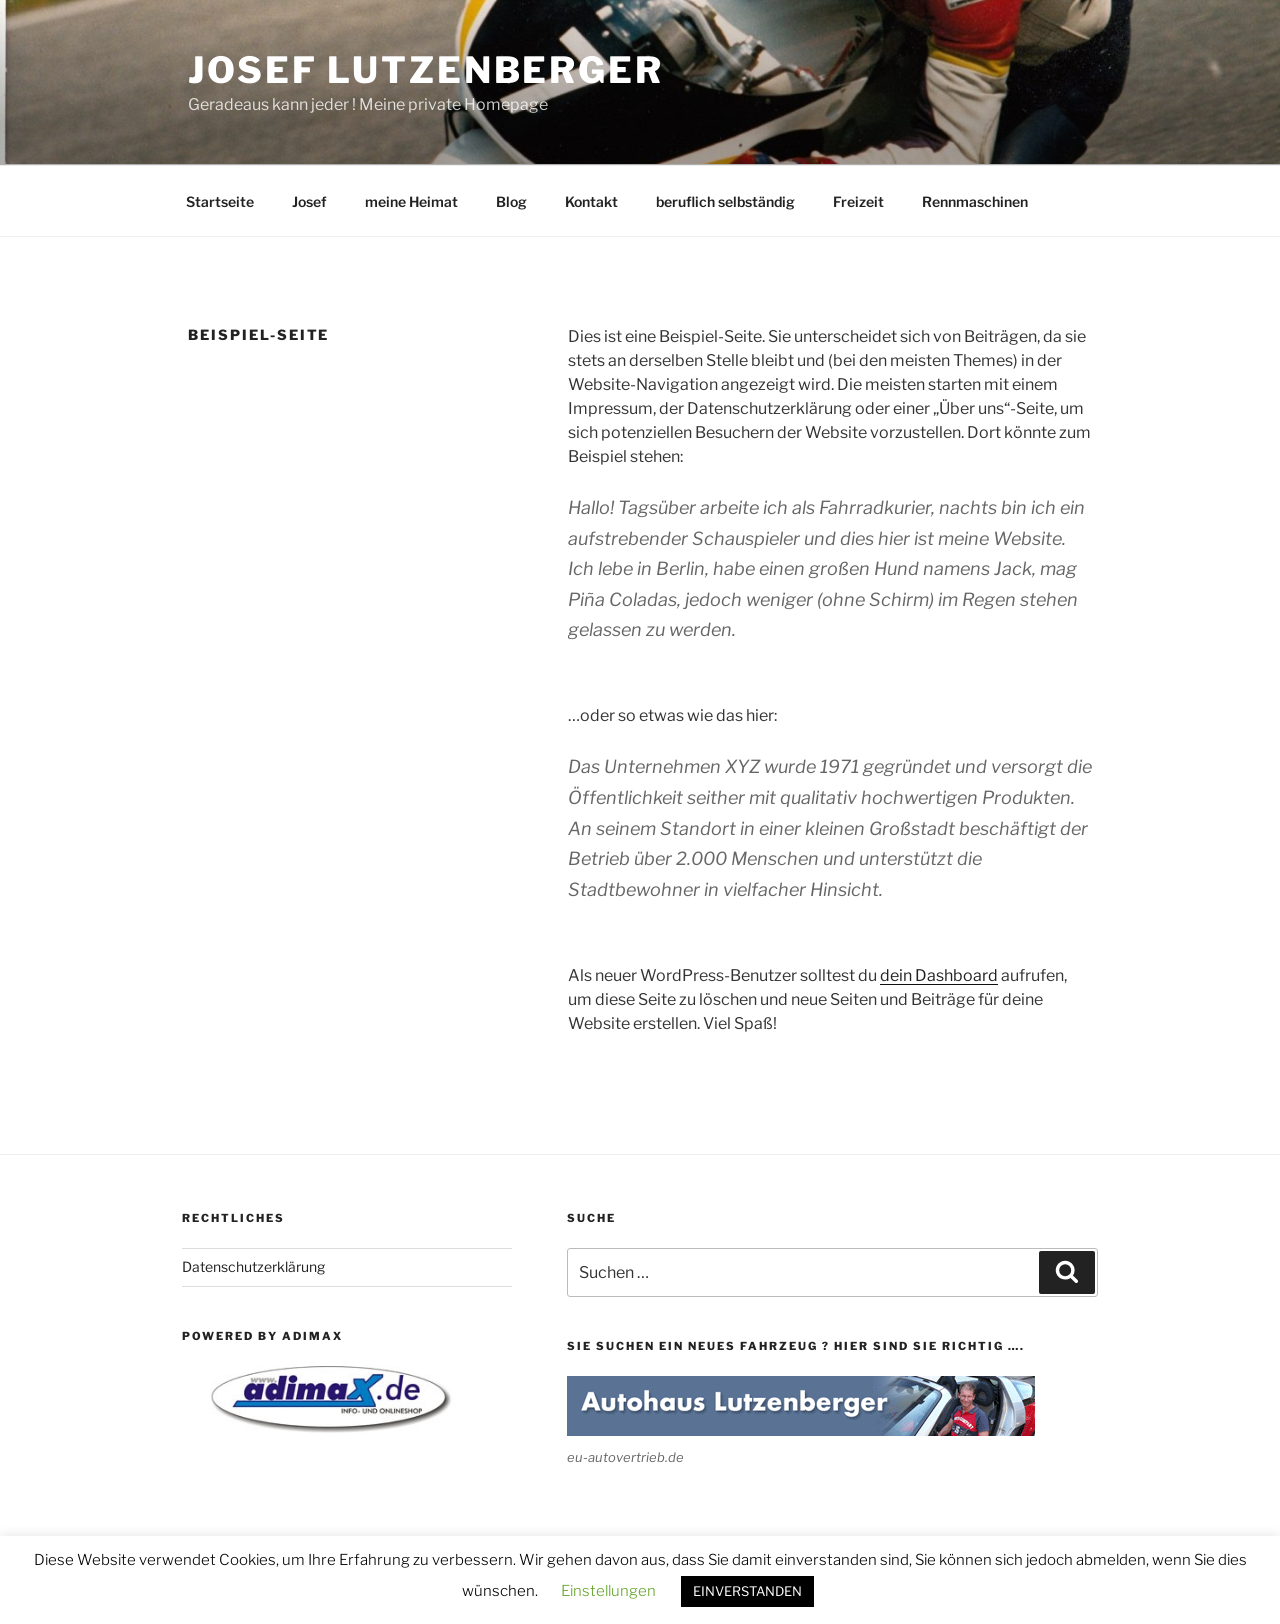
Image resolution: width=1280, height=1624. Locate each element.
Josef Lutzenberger (426, 70)
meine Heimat (411, 201)
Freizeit (858, 201)
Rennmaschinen (975, 201)
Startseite (220, 201)
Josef (309, 201)
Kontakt (591, 201)
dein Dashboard (939, 975)
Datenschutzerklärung (253, 1266)
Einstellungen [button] (608, 1591)
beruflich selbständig (725, 201)
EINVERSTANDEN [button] (747, 1591)
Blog (511, 201)
